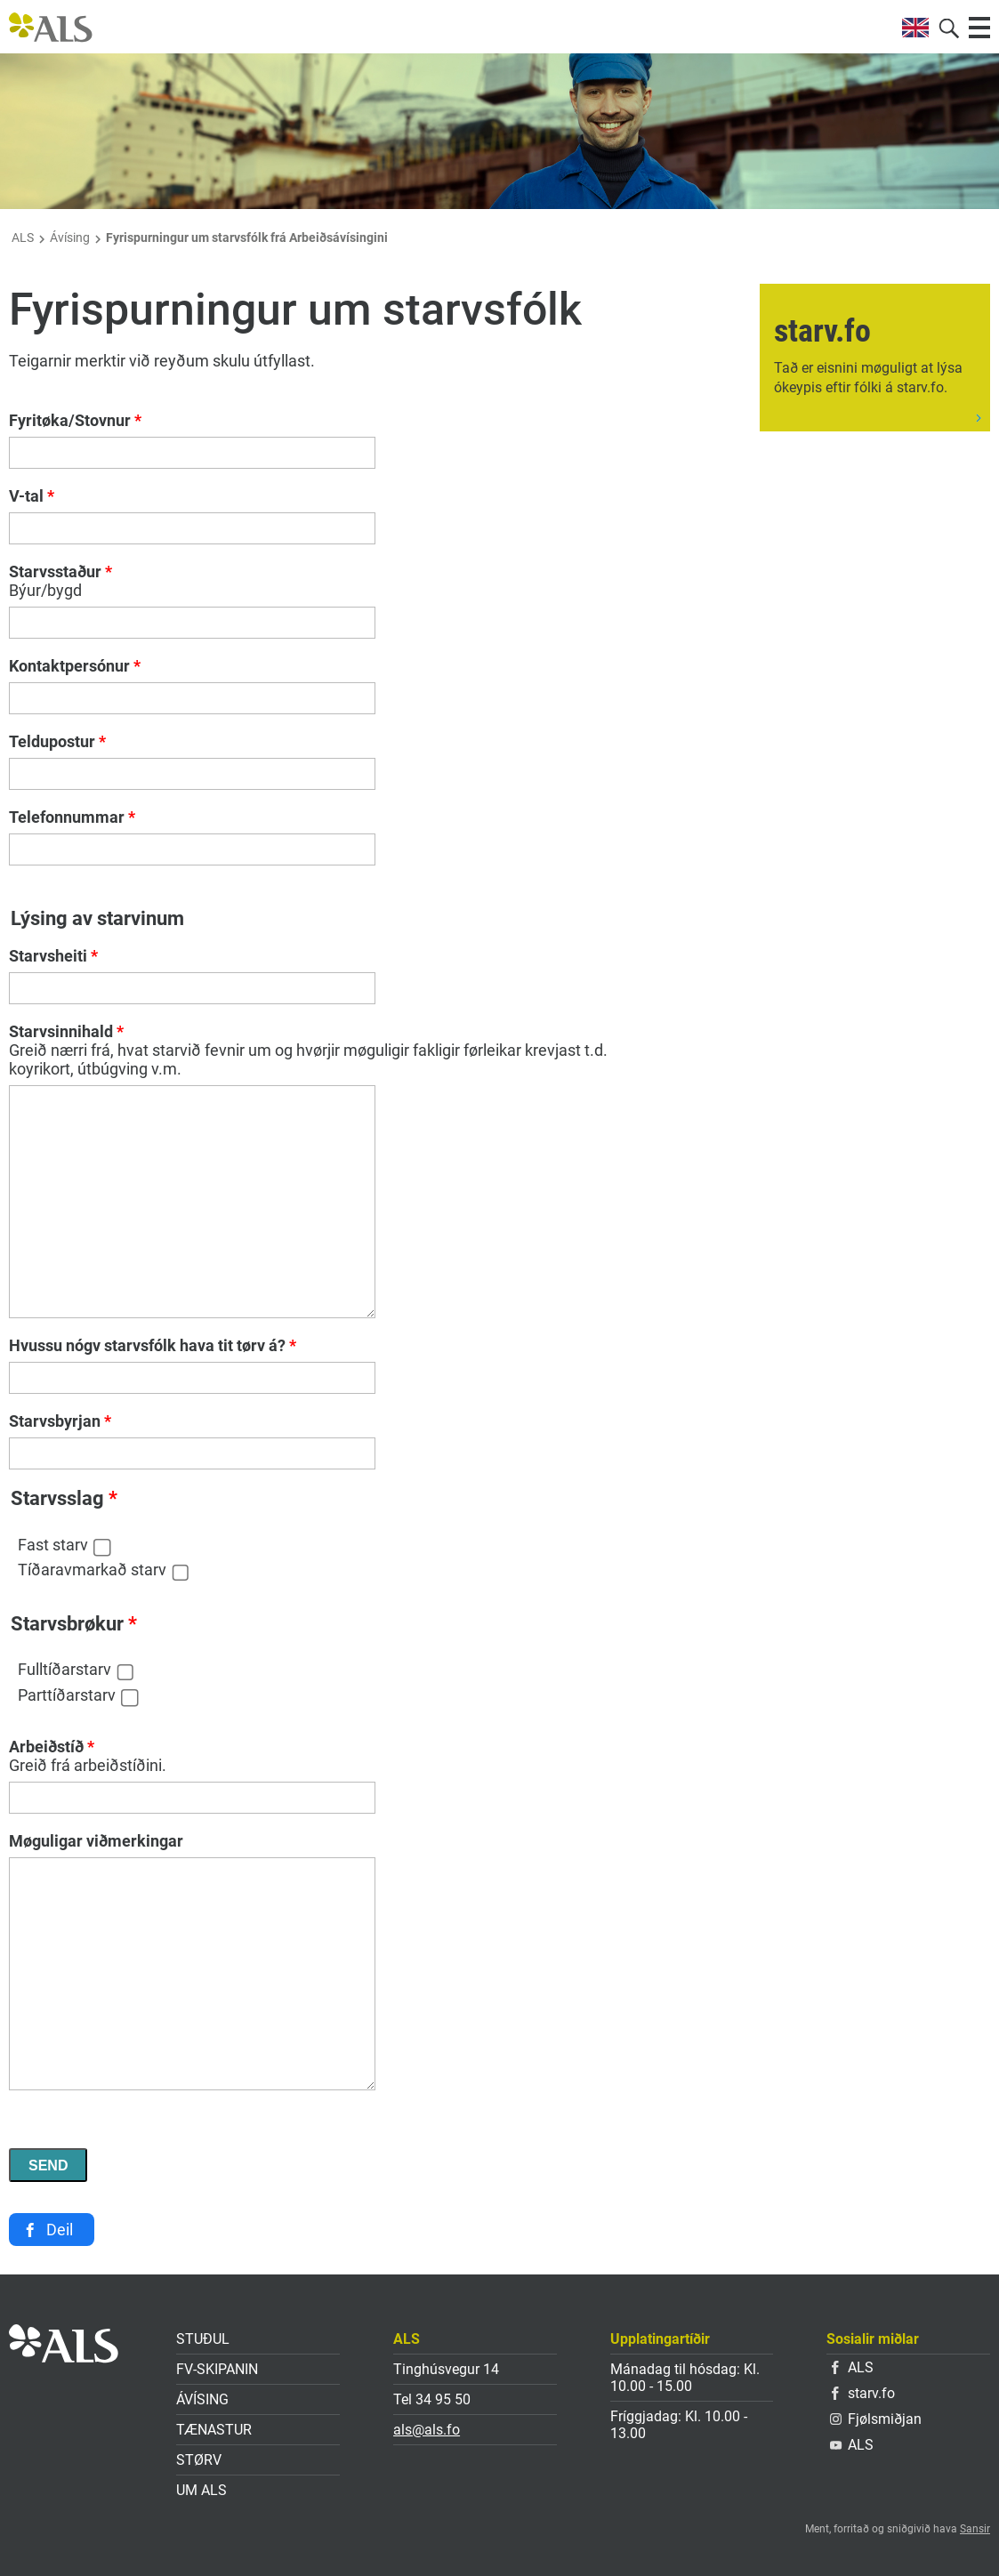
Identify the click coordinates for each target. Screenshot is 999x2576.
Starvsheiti (53, 955)
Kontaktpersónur (75, 665)
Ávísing (70, 237)
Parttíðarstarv (67, 1695)
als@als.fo (426, 2429)
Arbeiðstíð (51, 1746)
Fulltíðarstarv (64, 1669)
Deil (59, 2229)
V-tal (31, 496)
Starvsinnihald (66, 1031)
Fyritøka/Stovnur (75, 420)
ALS (23, 237)
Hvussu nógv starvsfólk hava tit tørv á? (152, 1345)
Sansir (975, 2529)
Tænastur (214, 2429)
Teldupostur (57, 741)
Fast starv (53, 1544)
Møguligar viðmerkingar (96, 1840)
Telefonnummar (72, 817)
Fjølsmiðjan (876, 2419)
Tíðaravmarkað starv (92, 1569)
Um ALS (201, 2490)
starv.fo (863, 2393)
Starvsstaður (60, 571)
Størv (199, 2459)
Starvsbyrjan (60, 1421)
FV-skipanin (217, 2369)
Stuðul (203, 2338)
